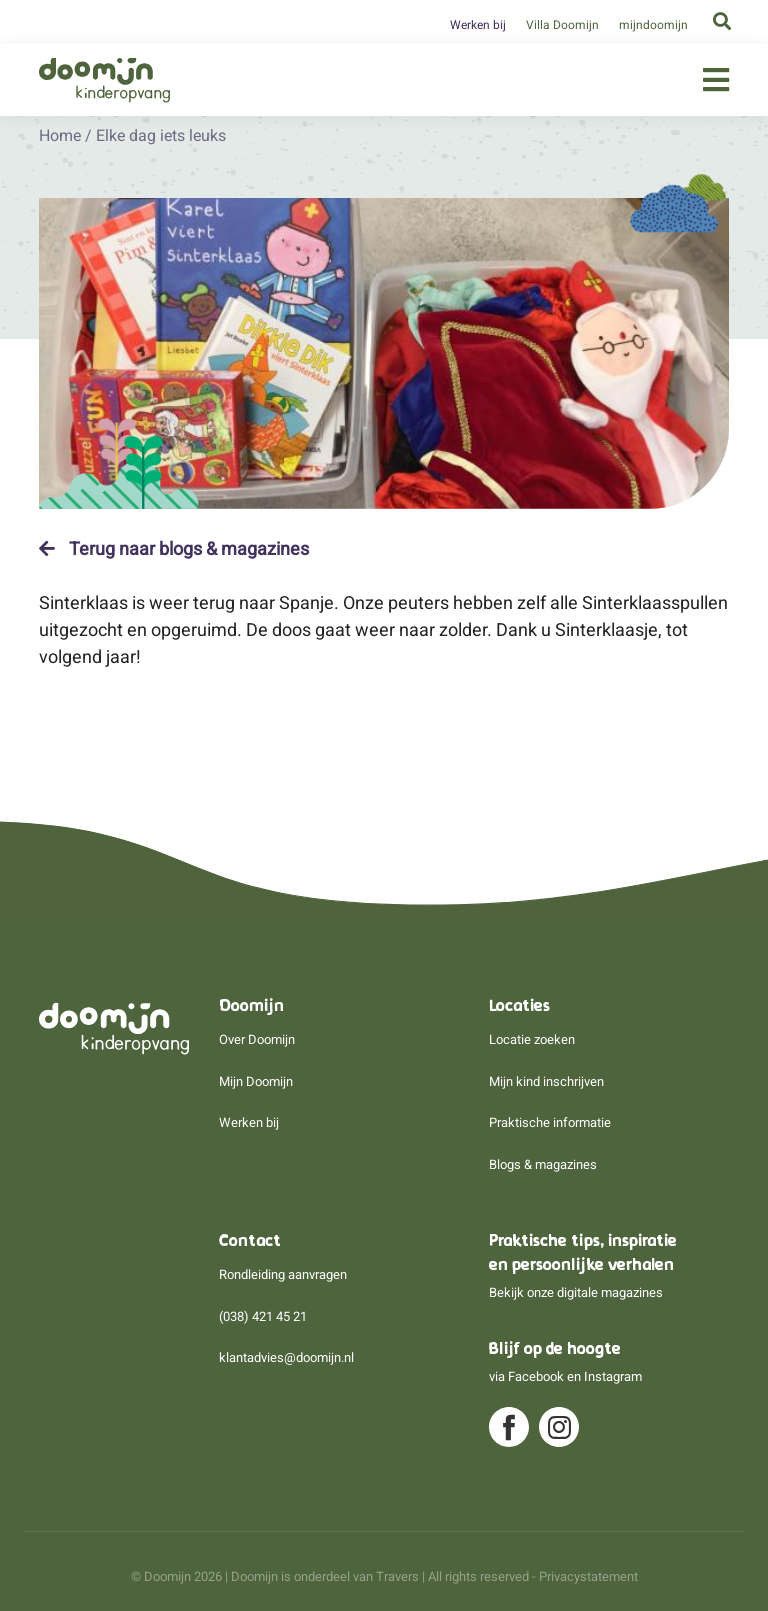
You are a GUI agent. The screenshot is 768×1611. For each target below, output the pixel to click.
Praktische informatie (550, 1122)
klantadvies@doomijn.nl (286, 1357)
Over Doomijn (257, 1039)
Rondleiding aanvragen (283, 1274)
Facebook (536, 1376)
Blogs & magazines (543, 1164)
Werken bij (478, 25)
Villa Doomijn (562, 25)
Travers (397, 1576)
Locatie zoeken (532, 1039)
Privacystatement (588, 1576)
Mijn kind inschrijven (546, 1081)
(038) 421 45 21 (263, 1316)
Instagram (613, 1376)
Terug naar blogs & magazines (174, 549)
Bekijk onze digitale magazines (576, 1292)
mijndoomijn (653, 25)
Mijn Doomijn (256, 1081)
